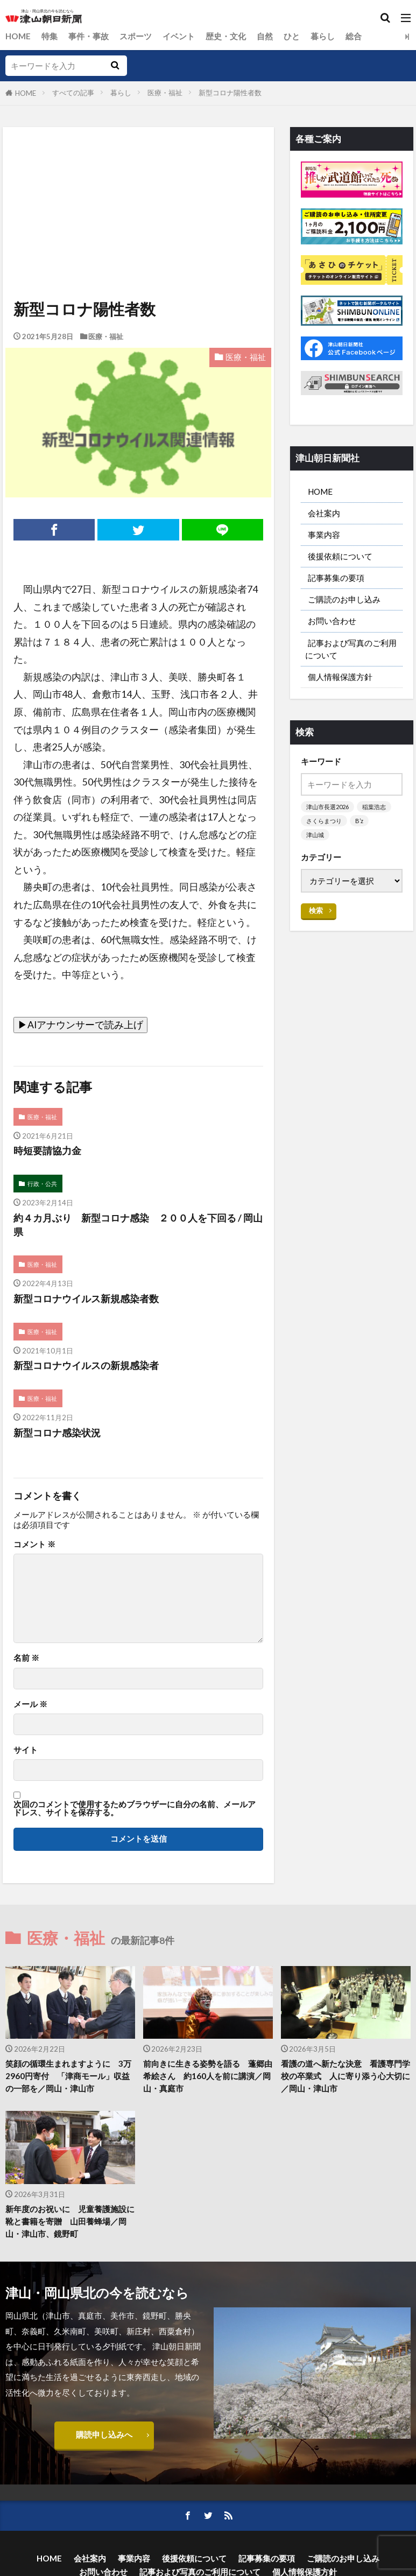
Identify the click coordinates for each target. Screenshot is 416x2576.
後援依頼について (340, 556)
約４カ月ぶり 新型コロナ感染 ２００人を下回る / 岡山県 (138, 1225)
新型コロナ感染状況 (57, 1432)
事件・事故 (88, 36)
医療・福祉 (164, 92)
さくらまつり (324, 820)
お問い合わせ (332, 621)
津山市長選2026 (327, 806)
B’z (359, 820)
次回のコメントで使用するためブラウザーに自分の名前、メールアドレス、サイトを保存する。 (134, 1808)
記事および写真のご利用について (351, 649)
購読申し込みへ (104, 2434)
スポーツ (135, 36)
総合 (354, 36)
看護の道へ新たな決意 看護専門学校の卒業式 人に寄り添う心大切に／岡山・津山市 (345, 2076)
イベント (179, 36)
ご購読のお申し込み (344, 599)
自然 (265, 36)
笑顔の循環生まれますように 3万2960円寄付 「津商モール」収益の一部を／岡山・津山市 (68, 2076)
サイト (25, 1750)
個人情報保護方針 (340, 677)
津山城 (315, 834)
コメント (34, 1544)
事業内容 (324, 534)
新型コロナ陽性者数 (230, 92)
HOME (18, 36)
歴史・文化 (226, 36)
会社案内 (324, 513)
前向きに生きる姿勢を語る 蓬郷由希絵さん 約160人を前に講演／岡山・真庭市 (207, 2076)
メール (30, 1704)
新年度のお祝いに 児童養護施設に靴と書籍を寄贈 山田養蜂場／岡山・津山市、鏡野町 (70, 2221)
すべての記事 (73, 92)
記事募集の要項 (336, 577)
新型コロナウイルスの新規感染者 (86, 1365)
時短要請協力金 (47, 1150)
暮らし (323, 36)
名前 (26, 1658)
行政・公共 (42, 1183)
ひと (292, 36)
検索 (316, 910)
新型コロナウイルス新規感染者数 (86, 1298)
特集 (49, 36)
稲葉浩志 (374, 806)
